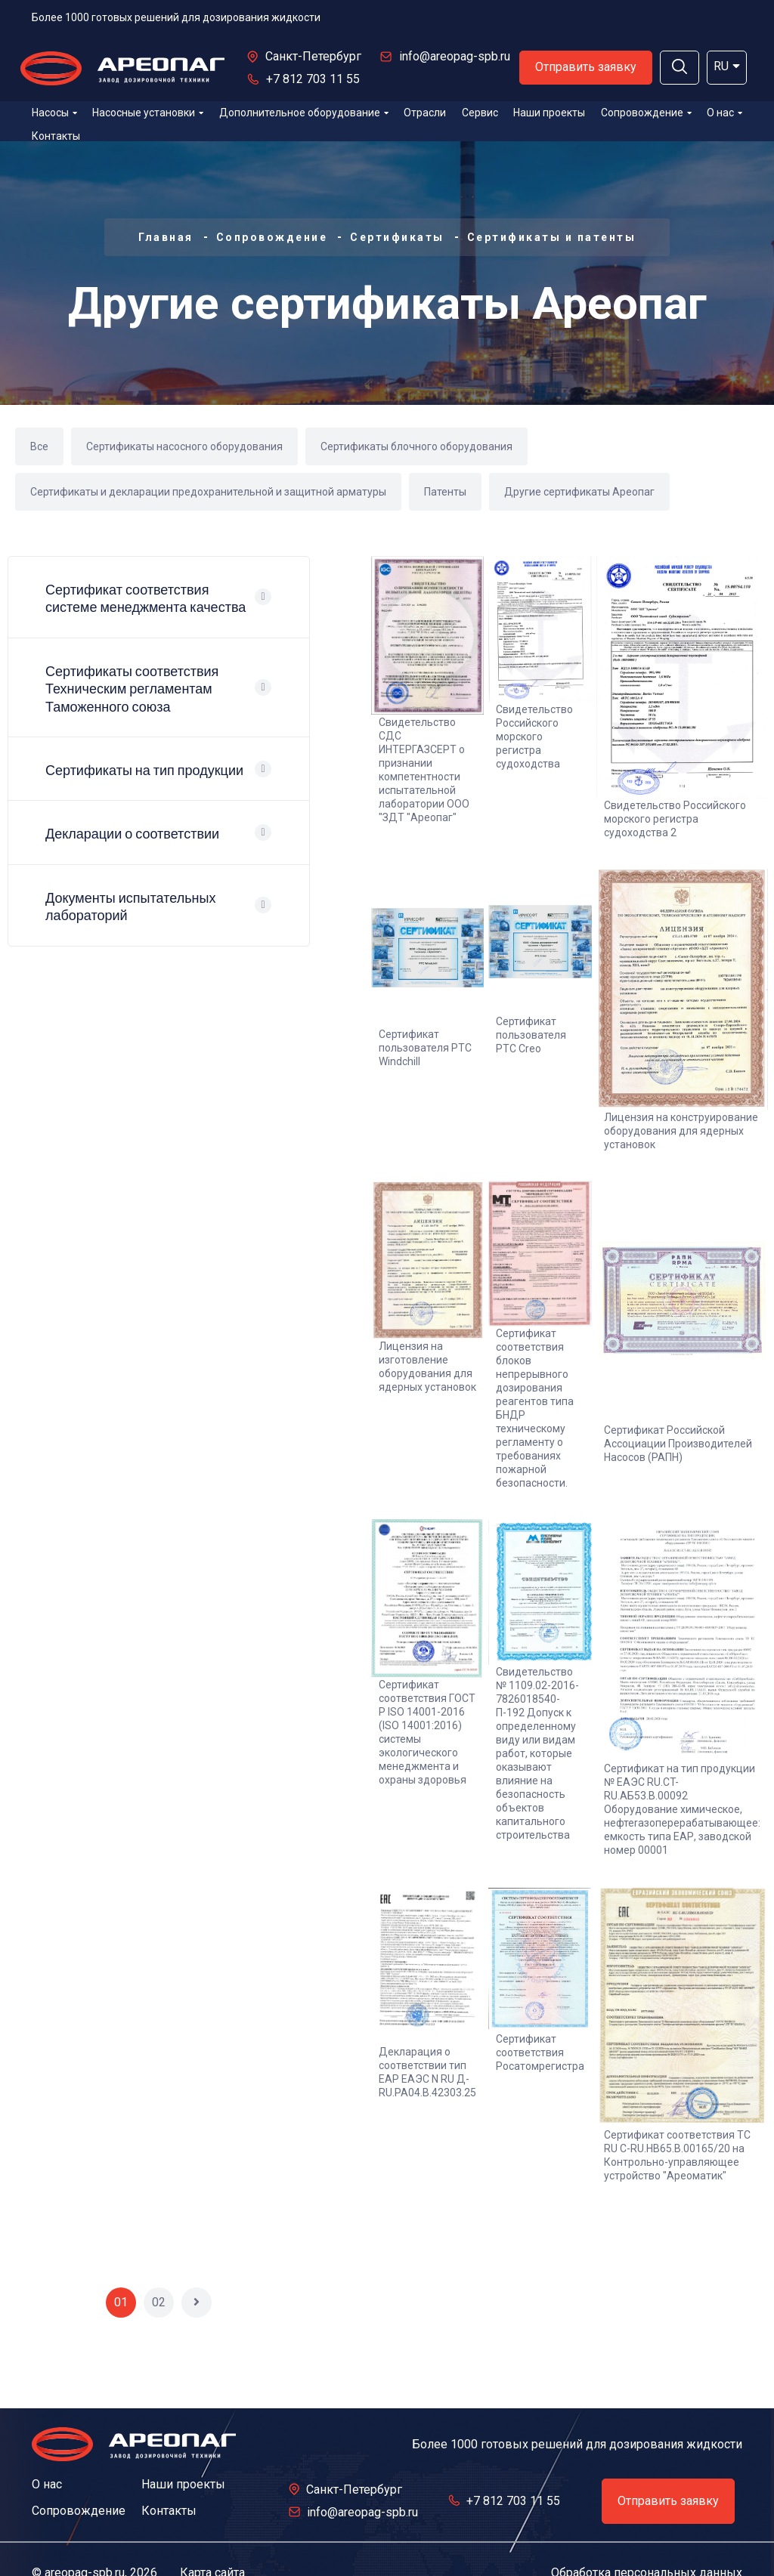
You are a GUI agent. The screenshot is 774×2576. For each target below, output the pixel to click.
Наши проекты (549, 113)
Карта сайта (212, 2541)
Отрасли (425, 113)
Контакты (56, 136)
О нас (724, 113)
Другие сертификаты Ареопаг (579, 492)
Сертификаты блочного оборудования (416, 446)
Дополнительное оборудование (304, 113)
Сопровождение (646, 113)
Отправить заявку (585, 67)
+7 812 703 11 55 (313, 79)
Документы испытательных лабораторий (130, 906)
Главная (166, 237)
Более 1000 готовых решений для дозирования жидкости (176, 17)
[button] (679, 68)
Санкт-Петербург (313, 56)
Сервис (480, 113)
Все (39, 446)
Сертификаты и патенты (551, 237)
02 (159, 2271)
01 (121, 2271)
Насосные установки (147, 113)
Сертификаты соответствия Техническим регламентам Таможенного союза (131, 689)
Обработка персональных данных (646, 2541)
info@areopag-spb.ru (454, 56)
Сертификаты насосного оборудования (184, 446)
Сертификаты (397, 237)
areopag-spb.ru (85, 2541)
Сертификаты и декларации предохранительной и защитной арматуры (208, 492)
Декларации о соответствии (132, 834)
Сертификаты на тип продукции (144, 770)
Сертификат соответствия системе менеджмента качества (145, 598)
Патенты (445, 492)
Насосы (54, 113)
